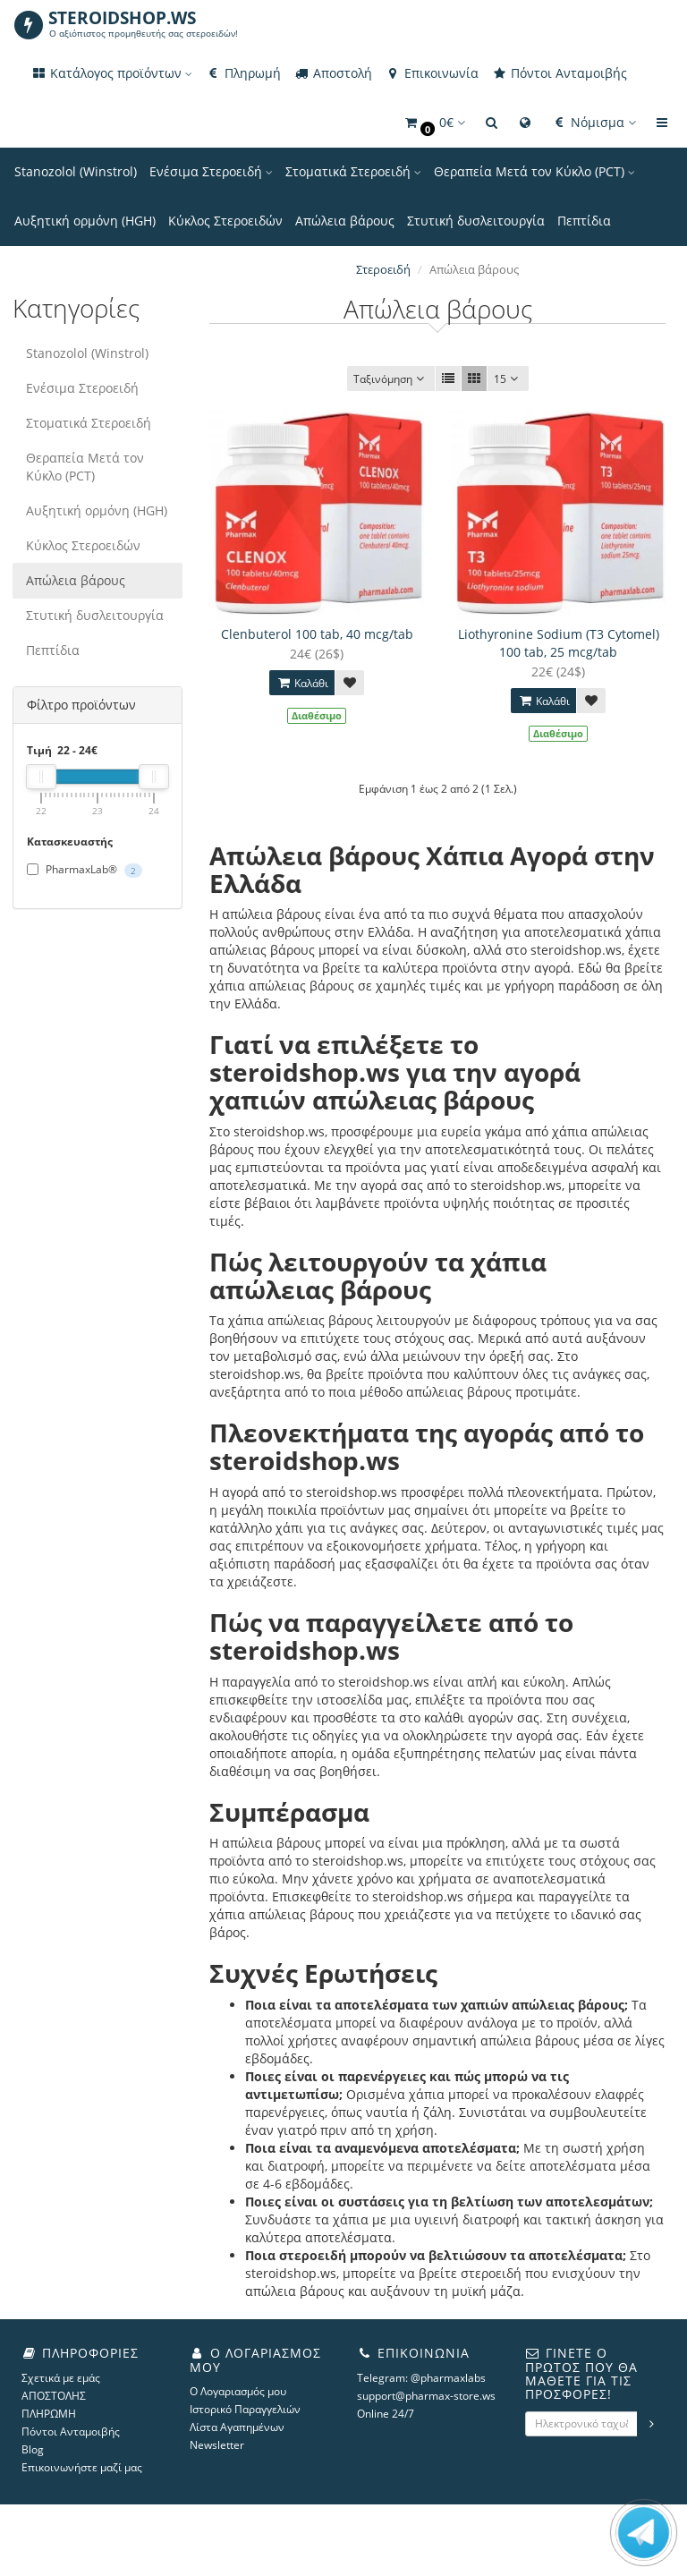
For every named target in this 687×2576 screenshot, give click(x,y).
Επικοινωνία (432, 72)
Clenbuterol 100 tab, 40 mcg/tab (317, 633)
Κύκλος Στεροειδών (225, 220)
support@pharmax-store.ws (426, 2395)
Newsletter (217, 2445)
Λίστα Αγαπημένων (237, 2427)
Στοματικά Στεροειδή (353, 171)
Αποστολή (332, 72)
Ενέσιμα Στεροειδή (211, 171)
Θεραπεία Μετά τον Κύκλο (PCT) (534, 171)
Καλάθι (302, 683)
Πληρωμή (243, 72)
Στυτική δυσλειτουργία (476, 220)
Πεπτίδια (584, 220)
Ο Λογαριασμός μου (238, 2391)
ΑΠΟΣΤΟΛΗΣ (53, 2395)
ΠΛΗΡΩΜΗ (48, 2413)
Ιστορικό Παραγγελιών (245, 2409)
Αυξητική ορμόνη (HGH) (85, 220)
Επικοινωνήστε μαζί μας (81, 2467)
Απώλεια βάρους (344, 220)
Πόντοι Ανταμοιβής (559, 72)
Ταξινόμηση (390, 379)
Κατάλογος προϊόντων (111, 72)
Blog (32, 2449)
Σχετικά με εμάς (60, 2377)
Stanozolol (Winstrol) (75, 171)
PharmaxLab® (84, 870)
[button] (434, 123)
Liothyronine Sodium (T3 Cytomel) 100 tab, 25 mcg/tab (558, 642)
